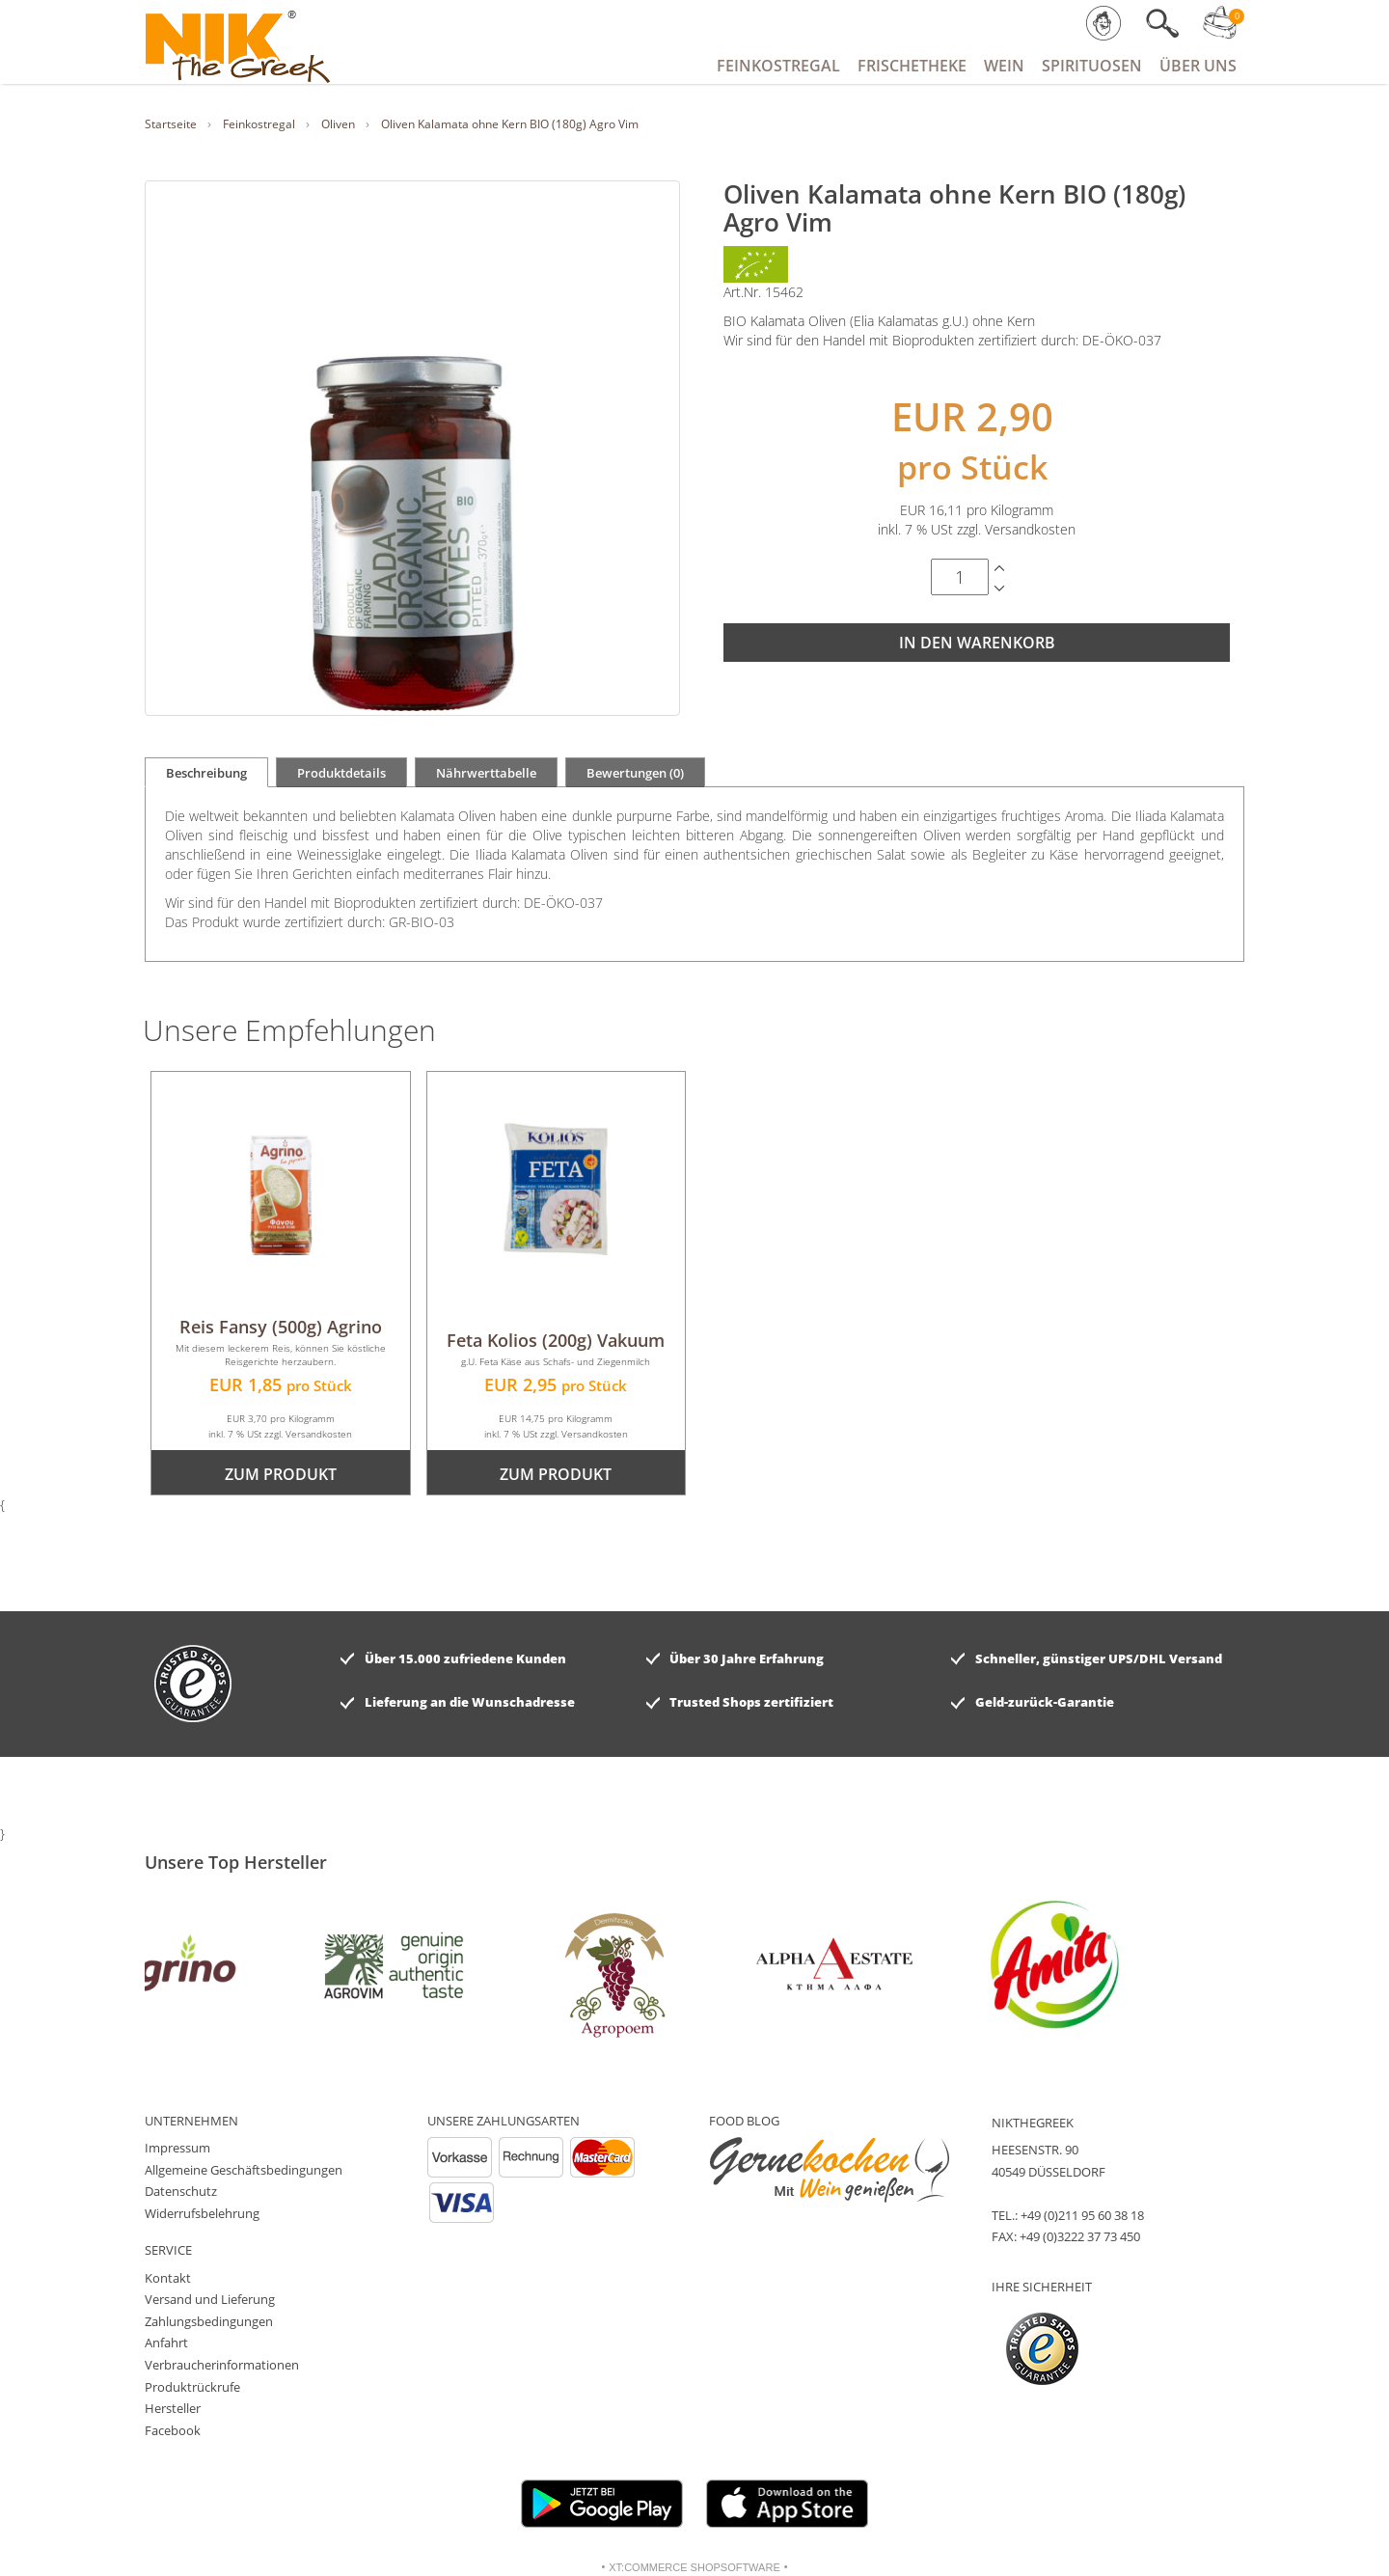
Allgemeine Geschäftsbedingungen (243, 2170)
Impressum (177, 2147)
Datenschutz (181, 2191)
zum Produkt (281, 1474)
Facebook (173, 2430)
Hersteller (173, 2408)
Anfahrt (166, 2342)
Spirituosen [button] (1092, 65)
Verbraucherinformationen (222, 2364)
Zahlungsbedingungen (209, 2321)
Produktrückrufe (192, 2387)
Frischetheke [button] (912, 65)
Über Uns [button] (1198, 65)
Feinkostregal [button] (778, 65)
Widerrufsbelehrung (202, 2213)
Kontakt (168, 2278)
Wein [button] (1004, 65)
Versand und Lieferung (210, 2299)
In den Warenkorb (977, 642)
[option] (208, 1964)
